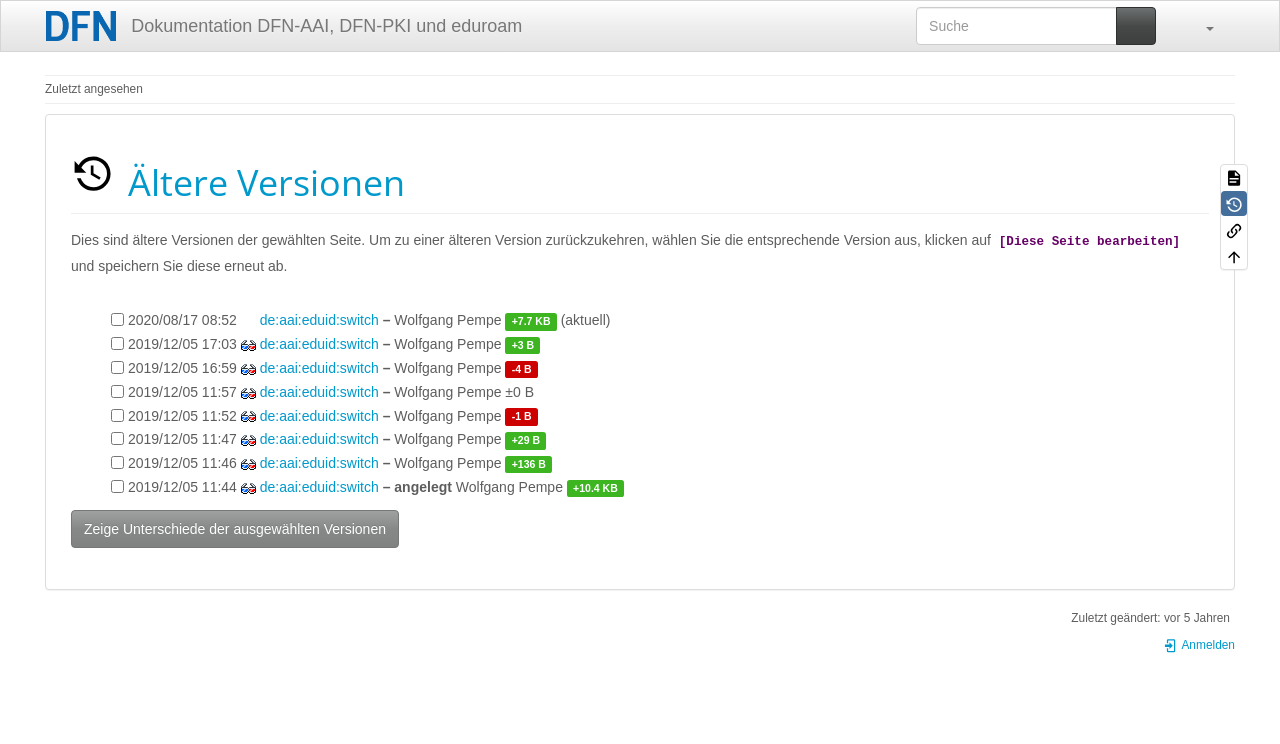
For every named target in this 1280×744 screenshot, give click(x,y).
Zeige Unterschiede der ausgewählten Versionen (235, 529)
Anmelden (1199, 645)
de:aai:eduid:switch (319, 320)
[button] (1200, 26)
